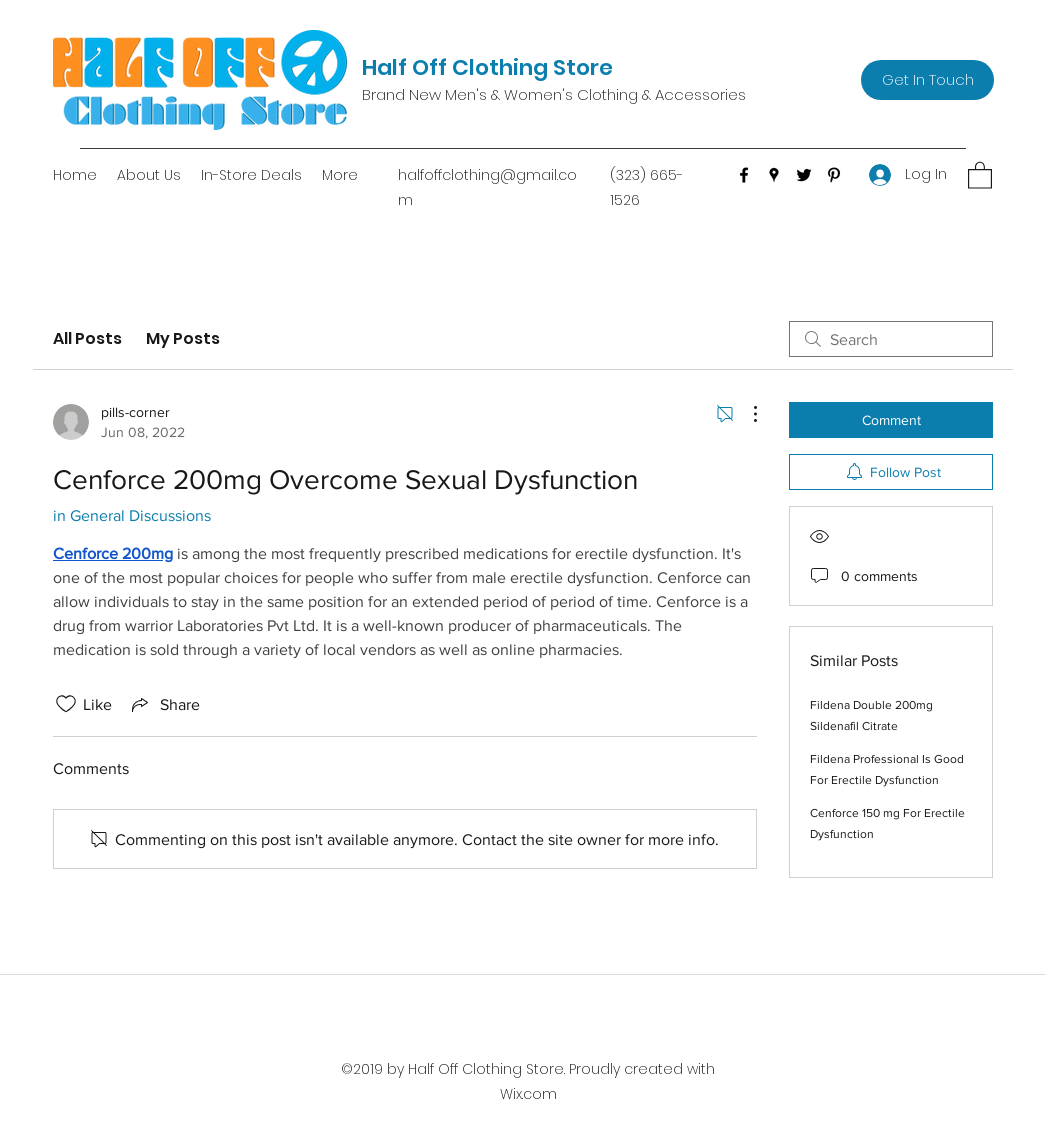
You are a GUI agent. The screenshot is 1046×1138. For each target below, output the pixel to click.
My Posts (183, 338)
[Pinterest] (834, 175)
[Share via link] (164, 704)
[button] (980, 174)
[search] (891, 339)
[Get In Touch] (927, 80)
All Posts (87, 338)
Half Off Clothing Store (487, 67)
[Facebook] (744, 175)
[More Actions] (745, 414)
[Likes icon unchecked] (66, 704)
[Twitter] (804, 175)
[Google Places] (774, 175)
